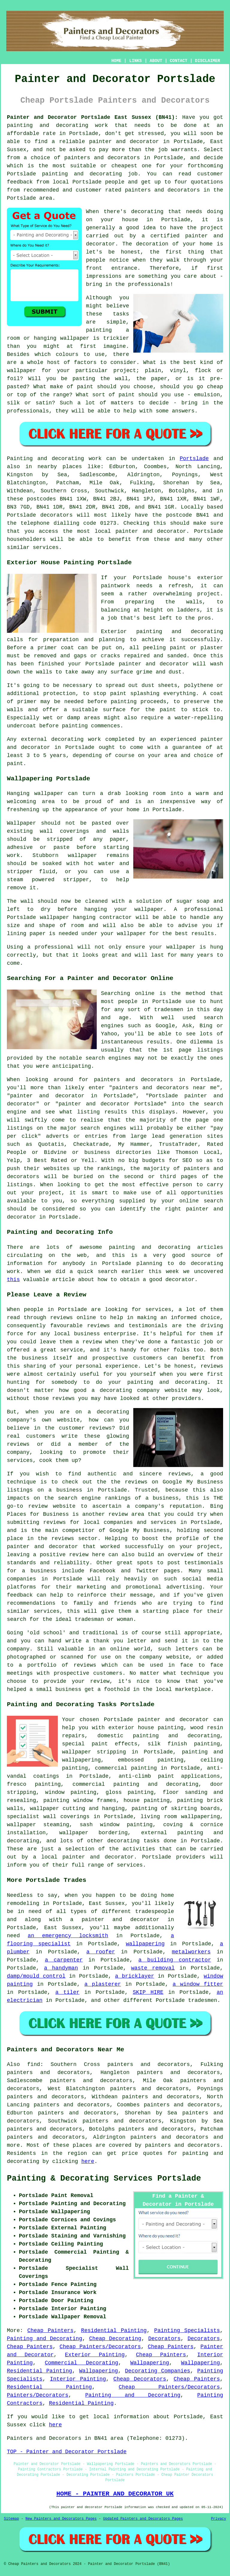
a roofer (100, 1952)
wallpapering (145, 1944)
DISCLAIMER (207, 60)
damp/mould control (36, 1976)
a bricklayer (134, 1976)
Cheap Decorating (115, 2339)
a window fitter (197, 1984)
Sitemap (11, 2519)
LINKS (135, 60)
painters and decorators (102, 158)
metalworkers (191, 1952)
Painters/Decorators (37, 2395)
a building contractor (174, 1960)
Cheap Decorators (140, 2379)
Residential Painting (114, 2331)
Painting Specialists (187, 2331)
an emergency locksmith (68, 1936)
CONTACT (178, 60)
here (87, 2161)
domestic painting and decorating (158, 1736)
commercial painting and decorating (135, 1784)
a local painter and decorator (83, 1857)
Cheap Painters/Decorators (100, 2347)
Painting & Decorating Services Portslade (104, 2178)
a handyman (61, 1968)
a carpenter (64, 1960)
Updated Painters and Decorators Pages (143, 2519)
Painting (20, 459)
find (33, 2064)
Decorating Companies (157, 2371)
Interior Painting (78, 2379)
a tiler (67, 1992)
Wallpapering (149, 2363)
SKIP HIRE (148, 1992)
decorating (123, 1841)
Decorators (164, 2339)
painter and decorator (124, 142)
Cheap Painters (50, 2331)
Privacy (218, 2519)
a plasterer (102, 1984)
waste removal (153, 1968)
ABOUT (156, 60)
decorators (203, 2145)
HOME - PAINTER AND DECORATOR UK (115, 2493)
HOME (116, 60)
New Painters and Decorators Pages (61, 2519)
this (13, 1280)
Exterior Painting (95, 2355)
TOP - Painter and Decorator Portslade (67, 2452)
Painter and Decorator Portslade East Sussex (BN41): (92, 117)
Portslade (194, 459)
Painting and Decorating (44, 2339)
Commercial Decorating (81, 2363)
